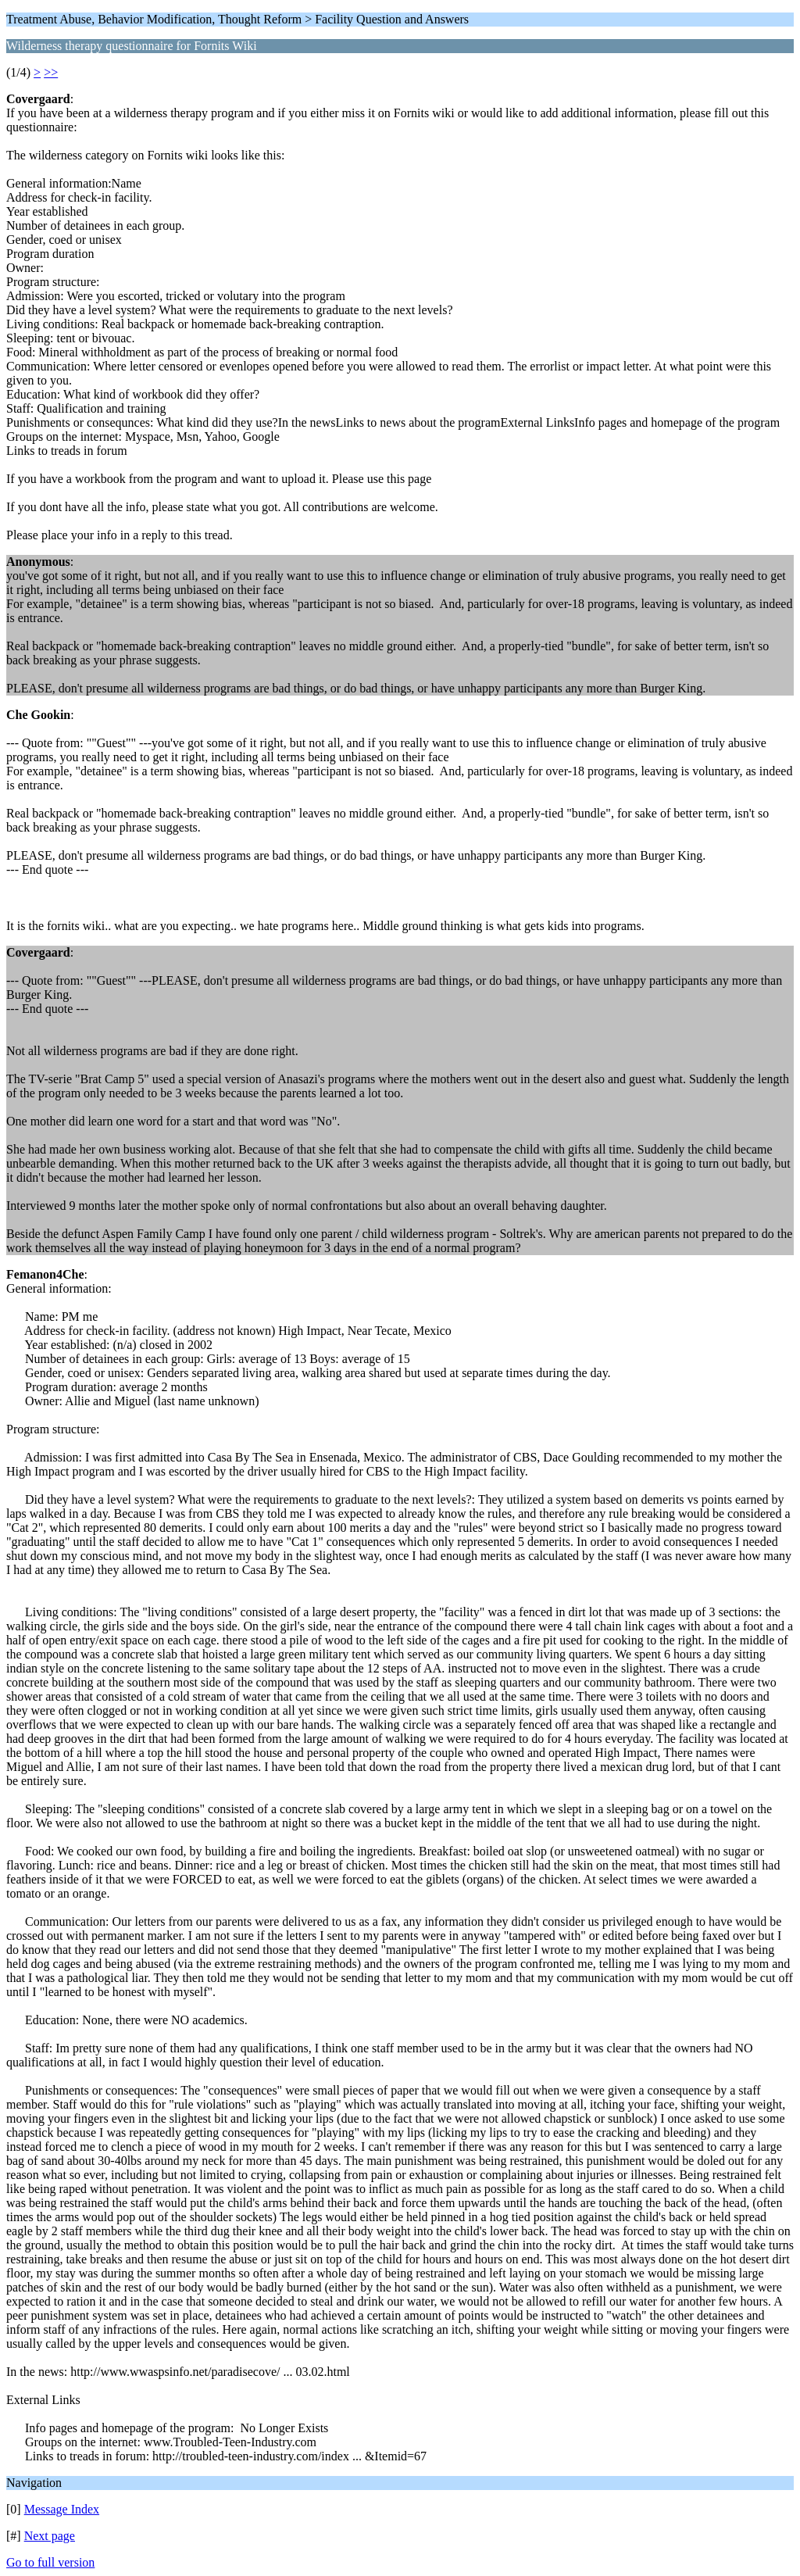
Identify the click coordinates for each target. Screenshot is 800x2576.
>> (51, 72)
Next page (49, 2535)
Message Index (61, 2509)
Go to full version (50, 2562)
